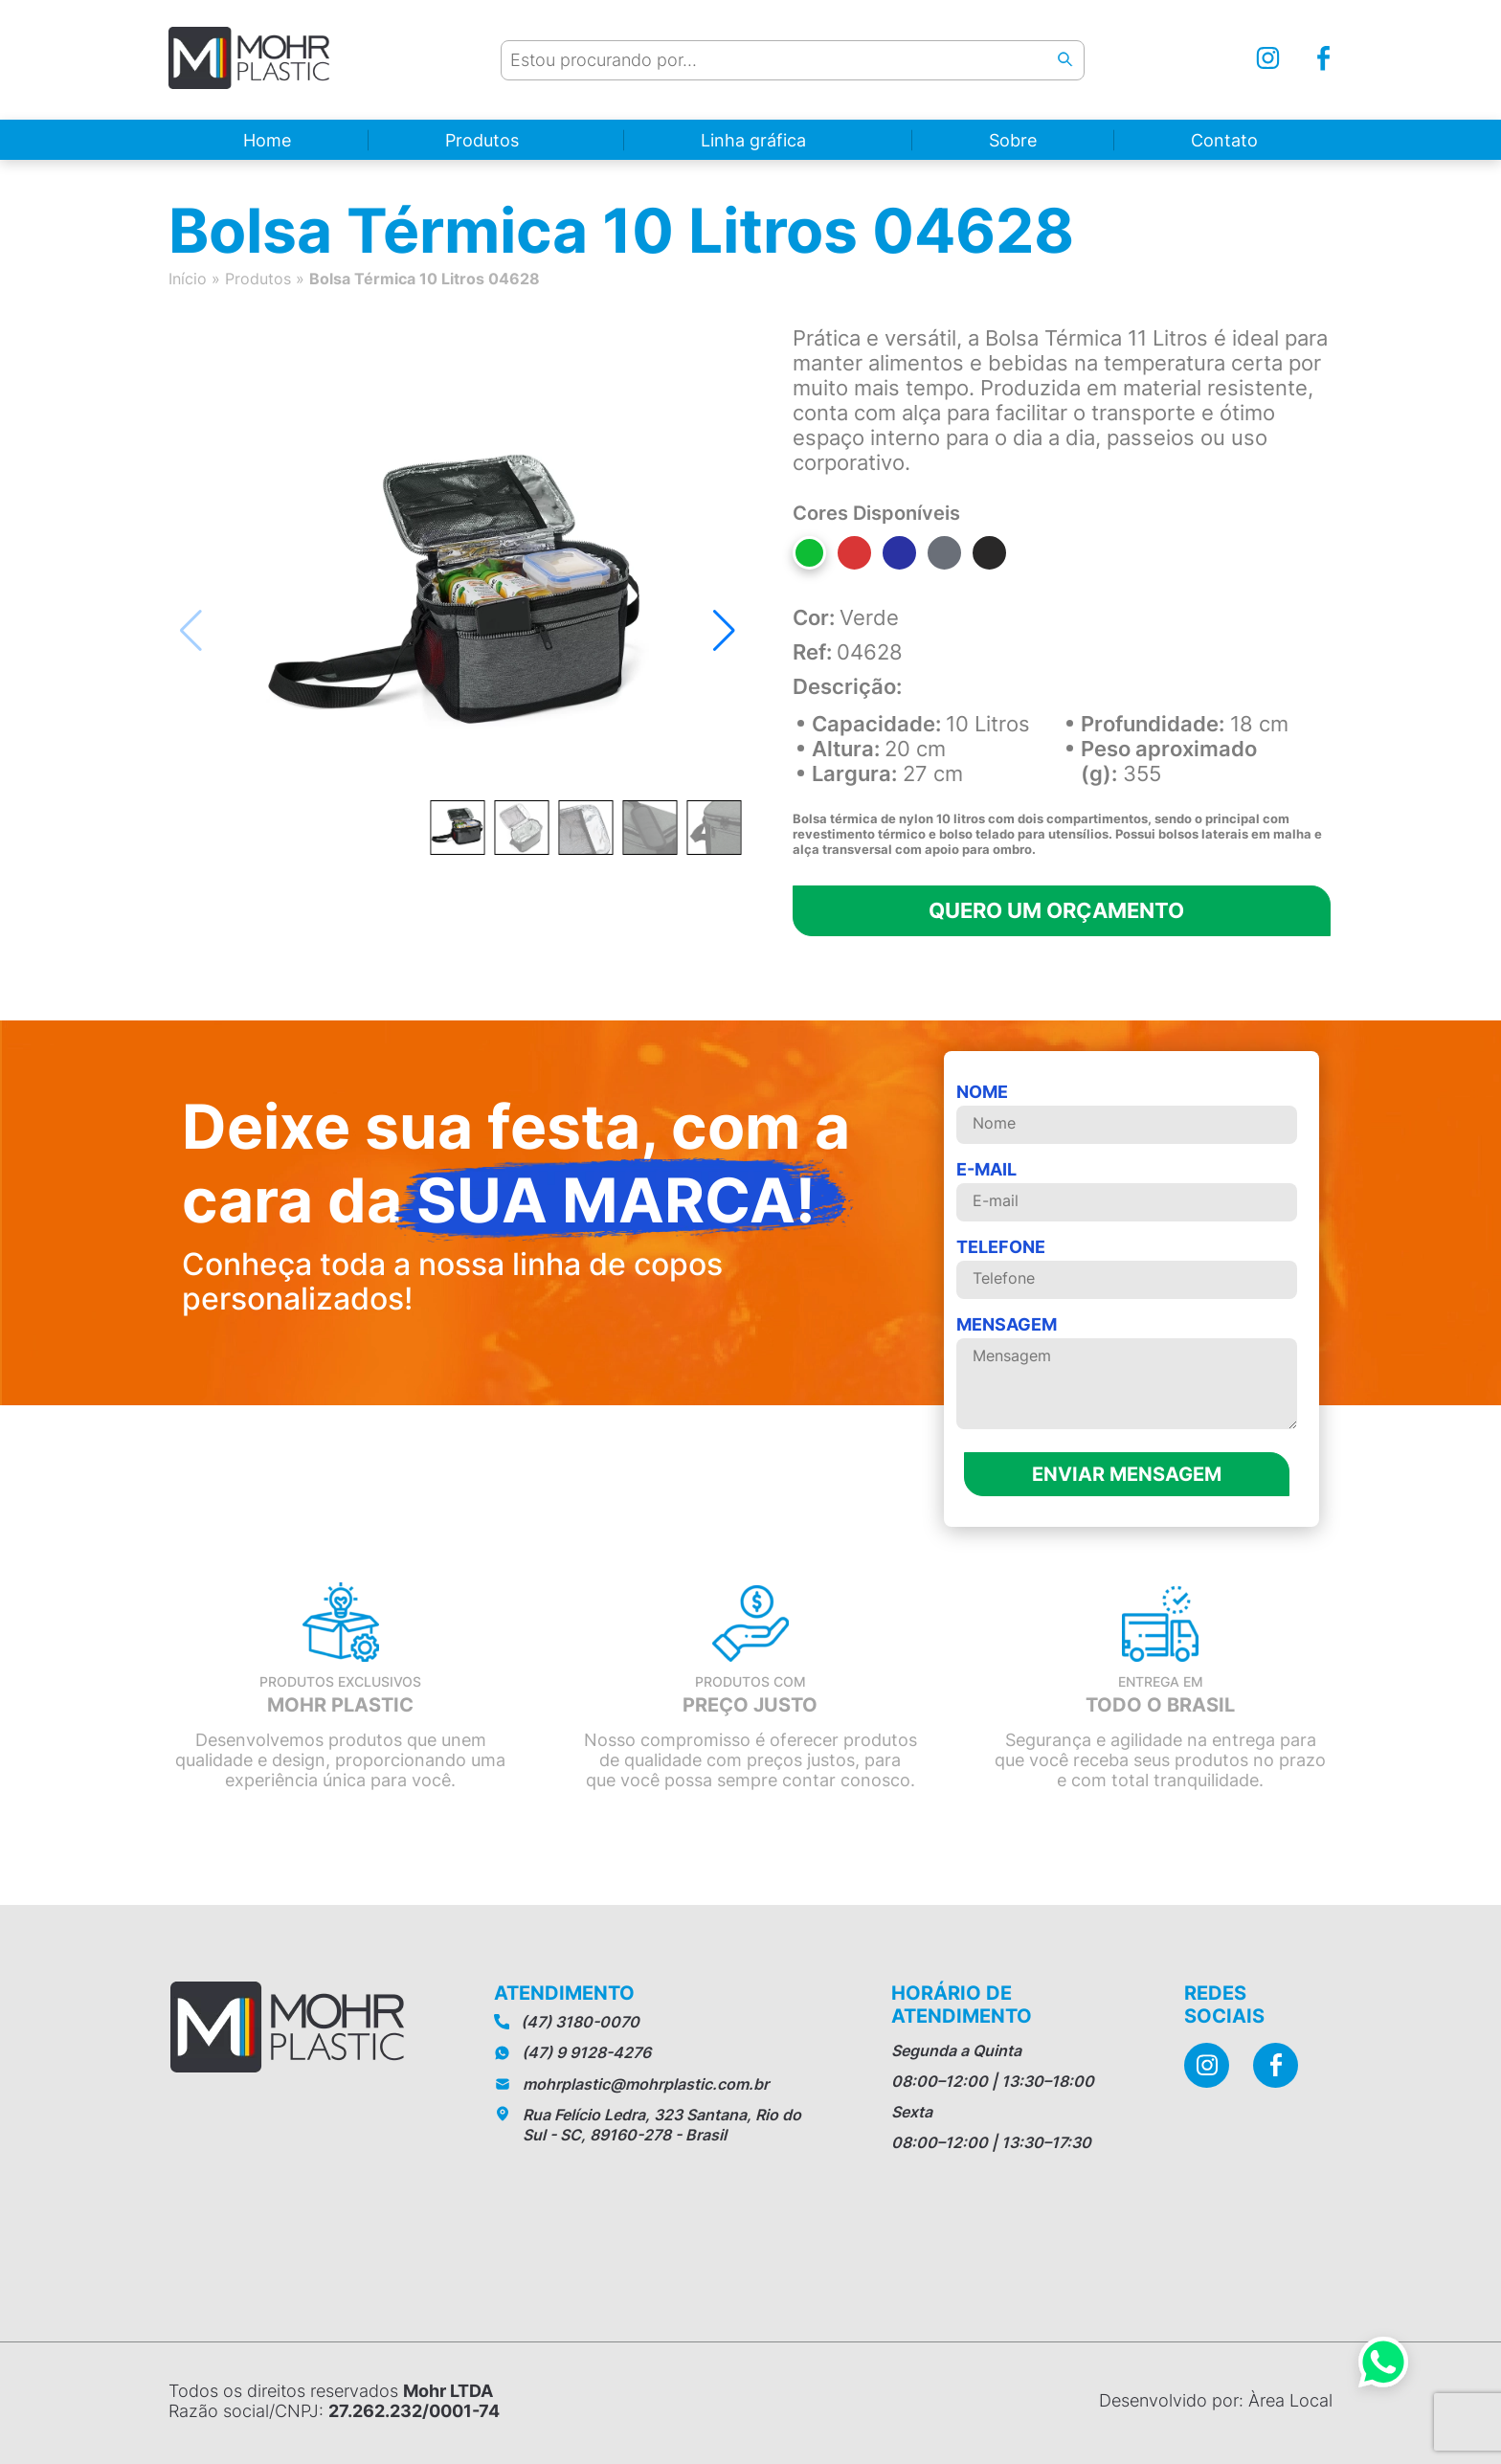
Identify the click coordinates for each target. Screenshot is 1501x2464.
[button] (724, 631)
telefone (1126, 1268)
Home (267, 140)
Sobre (1013, 140)
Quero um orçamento (1056, 910)
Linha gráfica (753, 140)
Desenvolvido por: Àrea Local (1216, 2400)
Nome (1126, 1113)
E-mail (1126, 1190)
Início (187, 278)
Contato (1224, 140)
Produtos (482, 140)
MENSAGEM (1126, 1373)
